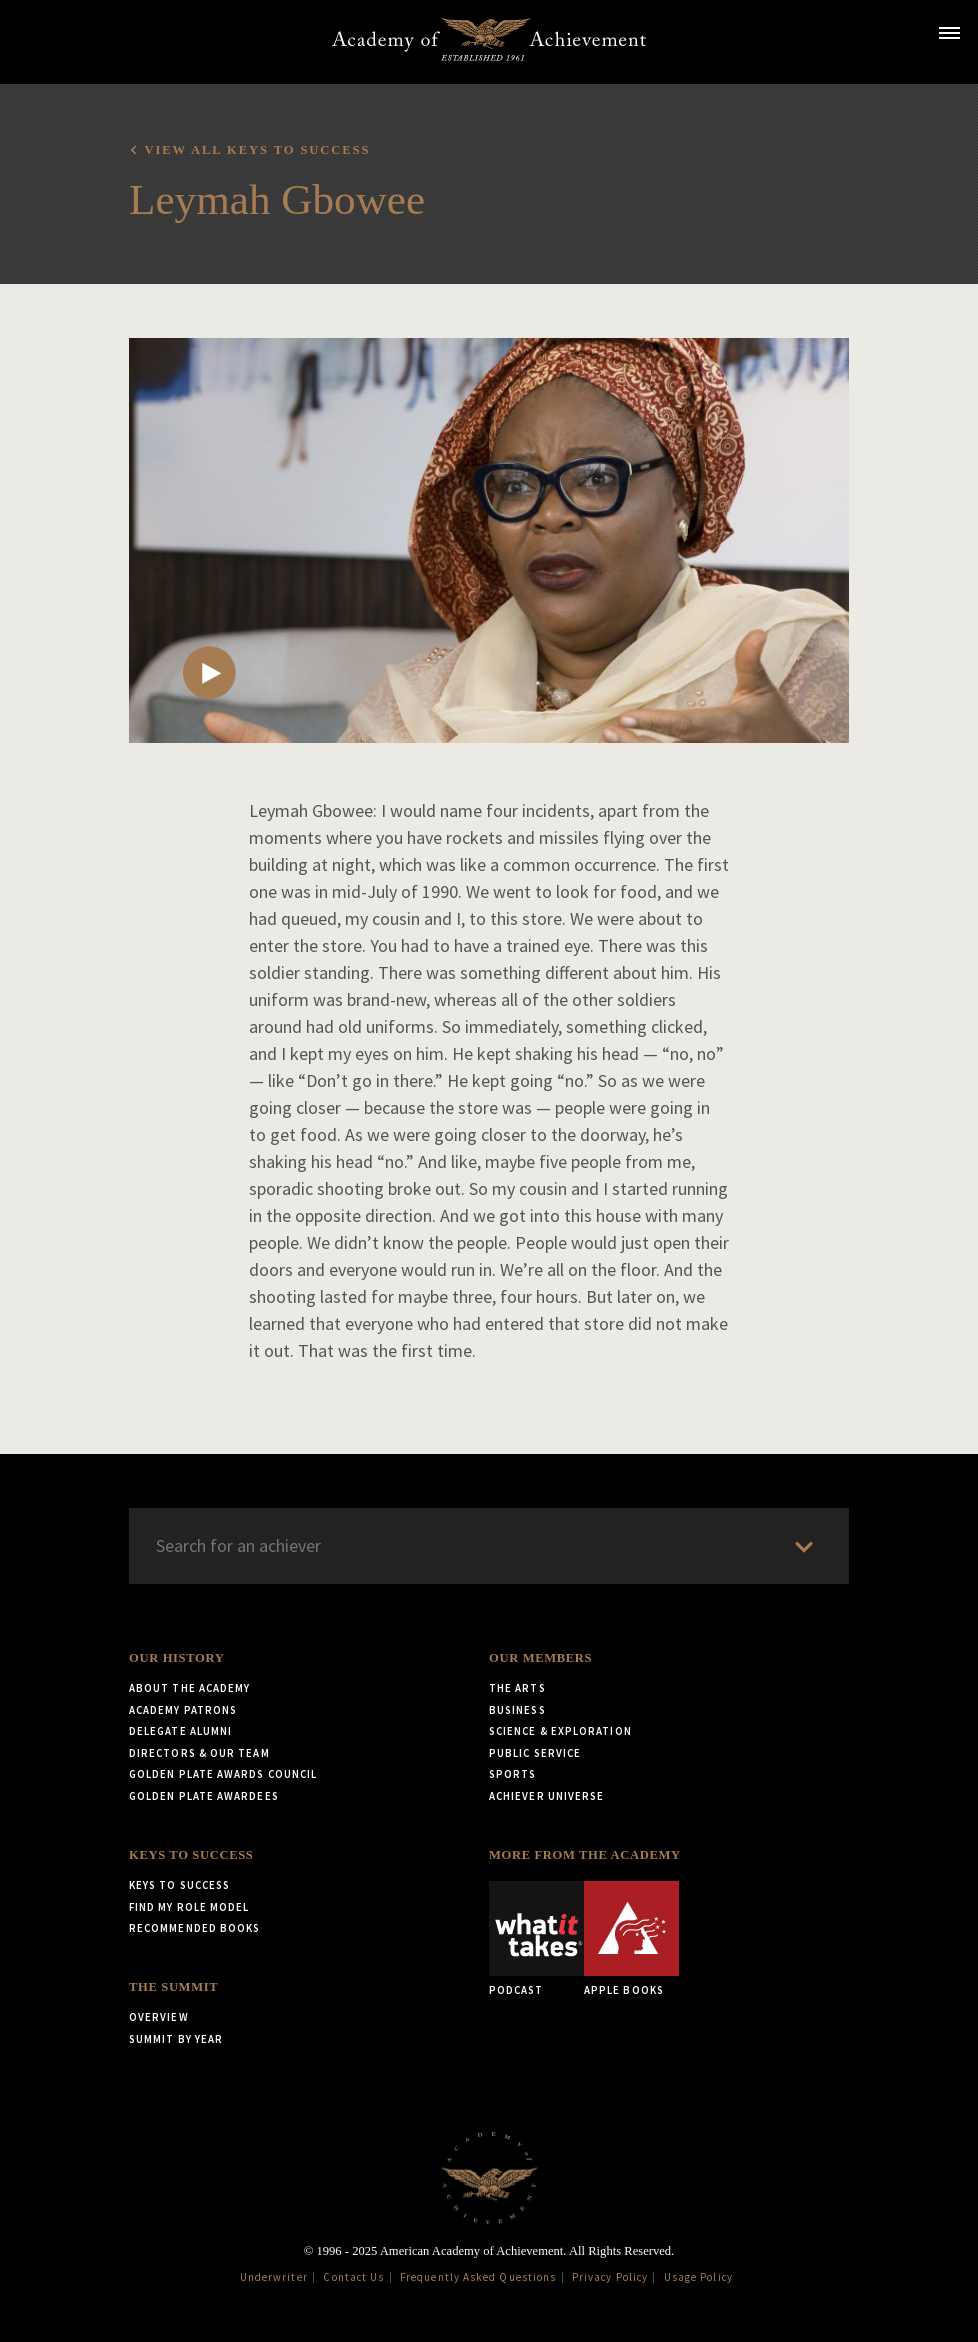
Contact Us (353, 2277)
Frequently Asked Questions (478, 2277)
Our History (176, 1658)
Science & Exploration (560, 1731)
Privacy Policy (610, 2277)
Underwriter (274, 2277)
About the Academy (189, 1688)
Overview (159, 2017)
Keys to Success (191, 1855)
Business (517, 1710)
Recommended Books (194, 1928)
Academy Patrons (183, 1710)
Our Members (540, 1658)
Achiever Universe (546, 1796)
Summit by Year (176, 2039)
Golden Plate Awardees (204, 1796)
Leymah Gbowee (277, 199)
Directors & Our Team (199, 1753)
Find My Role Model (189, 1907)
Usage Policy (698, 2277)
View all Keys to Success (257, 150)
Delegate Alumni (180, 1731)
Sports (512, 1774)
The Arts (517, 1688)
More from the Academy (585, 1855)
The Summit (173, 1987)
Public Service (535, 1753)
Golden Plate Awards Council (223, 1774)
